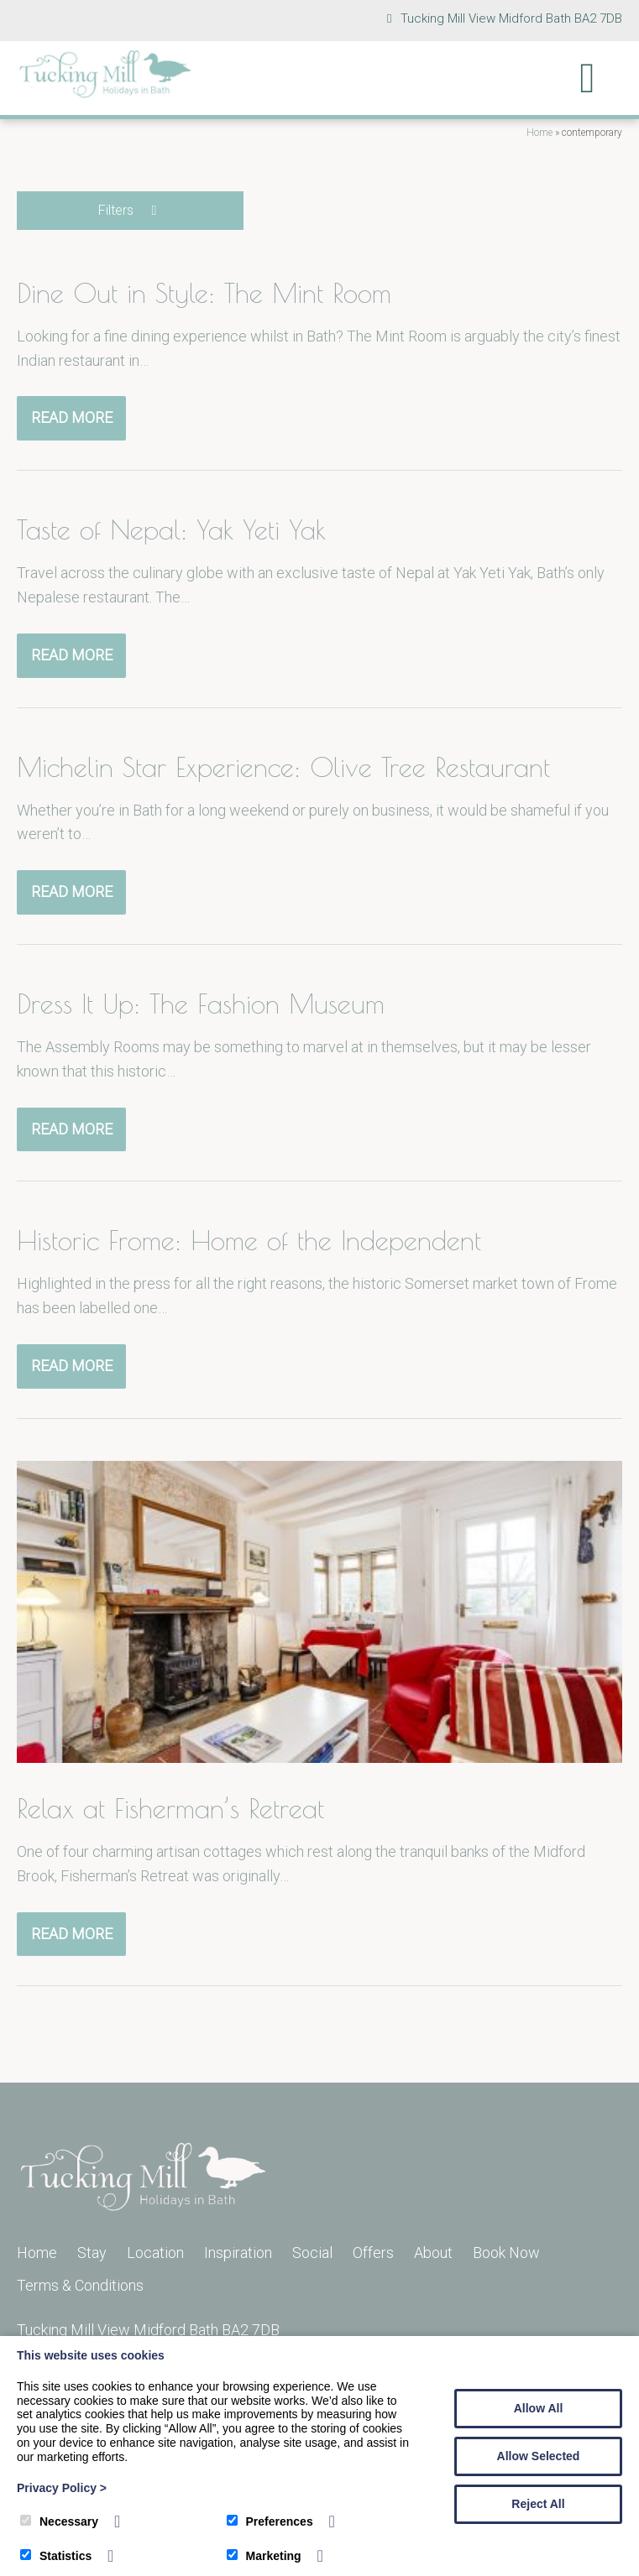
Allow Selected (538, 2456)
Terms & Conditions (80, 2285)
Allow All (538, 2408)
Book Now (506, 2252)
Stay (92, 2252)
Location (155, 2252)
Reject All (537, 2504)
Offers (373, 2252)
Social (312, 2252)
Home (539, 132)
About (433, 2252)
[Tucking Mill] (105, 93)
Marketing (264, 2556)
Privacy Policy (62, 2488)
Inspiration (238, 2252)
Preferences (270, 2521)
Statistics (56, 2556)
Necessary (59, 2521)
